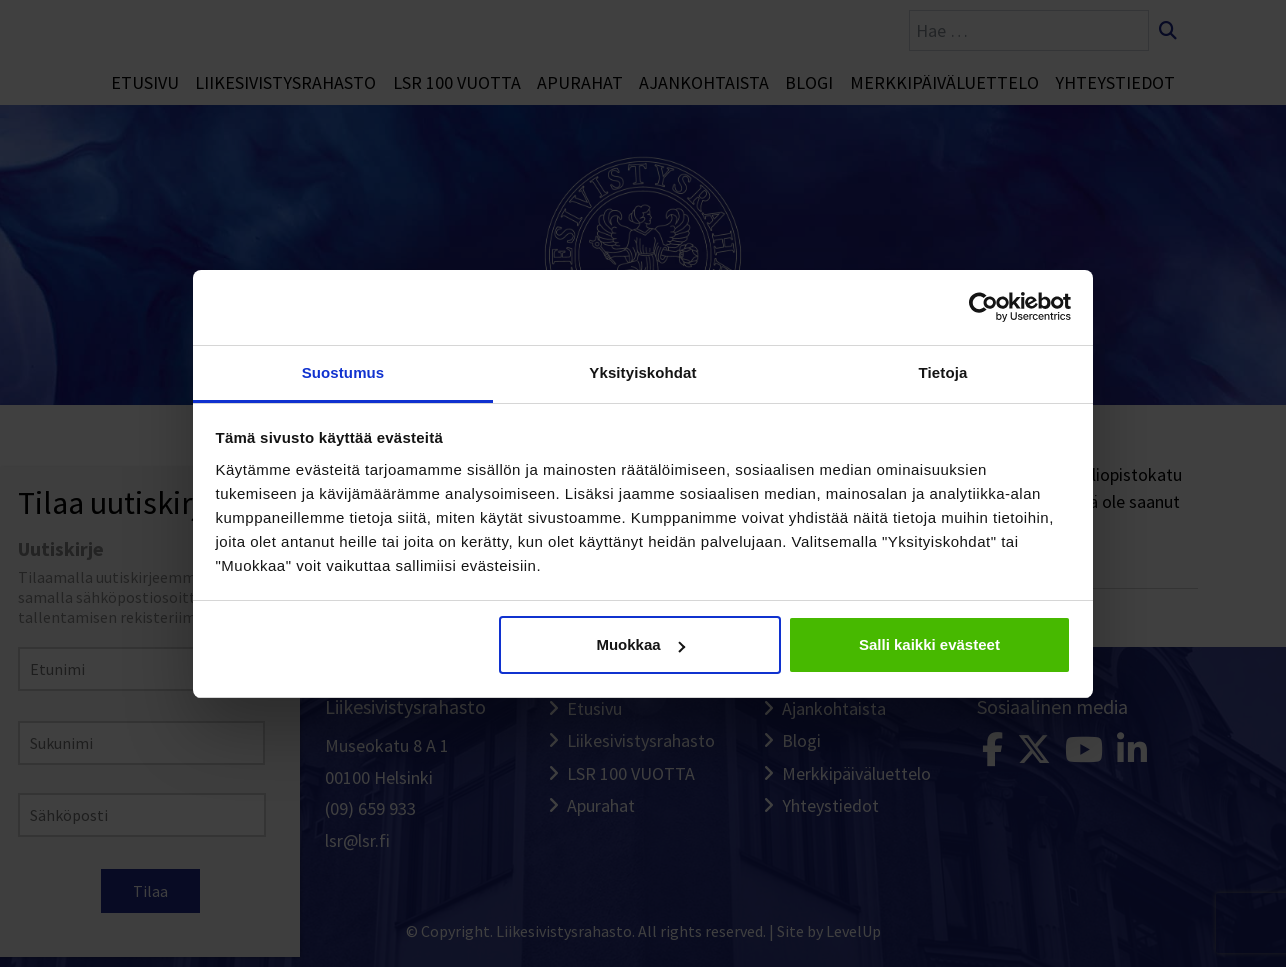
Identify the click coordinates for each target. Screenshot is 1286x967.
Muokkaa (640, 644)
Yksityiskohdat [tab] (642, 372)
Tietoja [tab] (943, 372)
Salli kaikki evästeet (929, 644)
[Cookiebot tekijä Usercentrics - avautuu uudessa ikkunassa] (983, 307)
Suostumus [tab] (343, 372)
